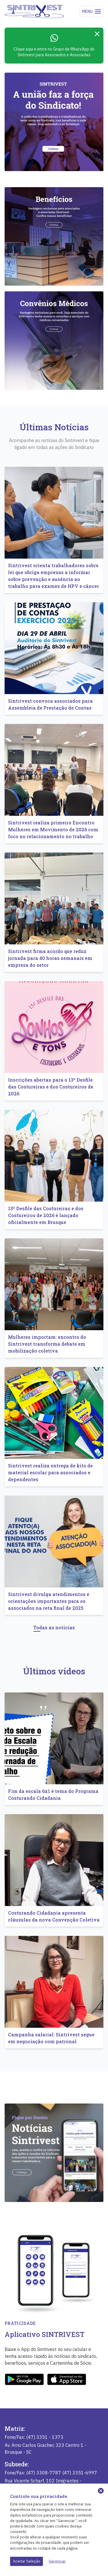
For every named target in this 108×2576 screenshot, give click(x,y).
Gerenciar (57, 2561)
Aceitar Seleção (26, 2561)
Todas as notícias (54, 1627)
